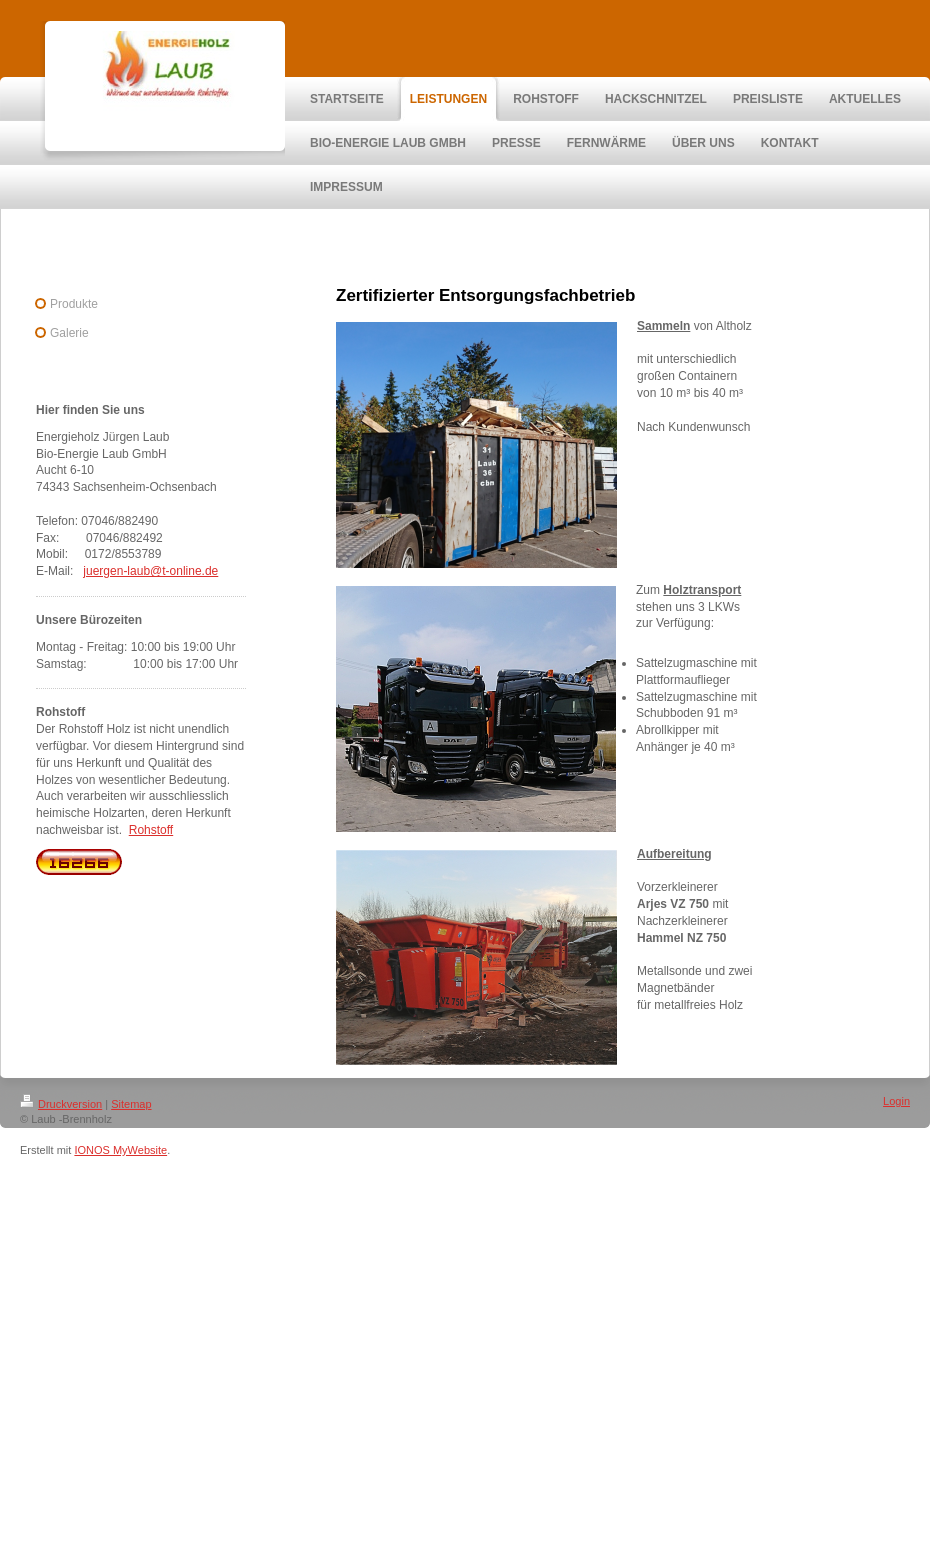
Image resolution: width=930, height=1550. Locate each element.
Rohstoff (151, 830)
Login (896, 1101)
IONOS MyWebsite (120, 1150)
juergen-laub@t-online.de (150, 571)
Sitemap (131, 1104)
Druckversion (61, 1104)
